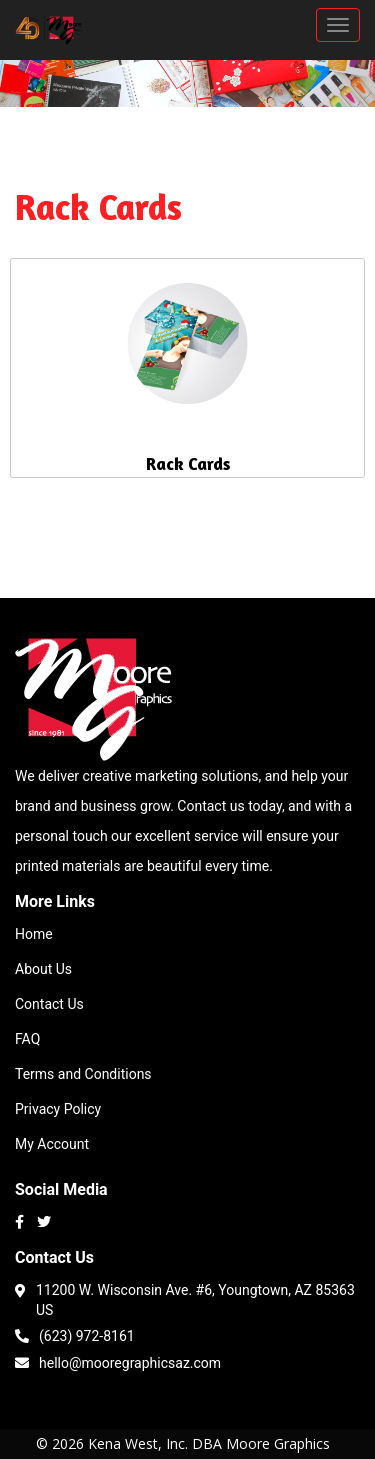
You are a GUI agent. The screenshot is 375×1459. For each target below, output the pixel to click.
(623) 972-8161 (75, 1334)
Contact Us (49, 1004)
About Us (43, 969)
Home (34, 934)
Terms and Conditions (83, 1074)
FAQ (27, 1039)
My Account (52, 1144)
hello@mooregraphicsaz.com (118, 1361)
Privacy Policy (58, 1109)
